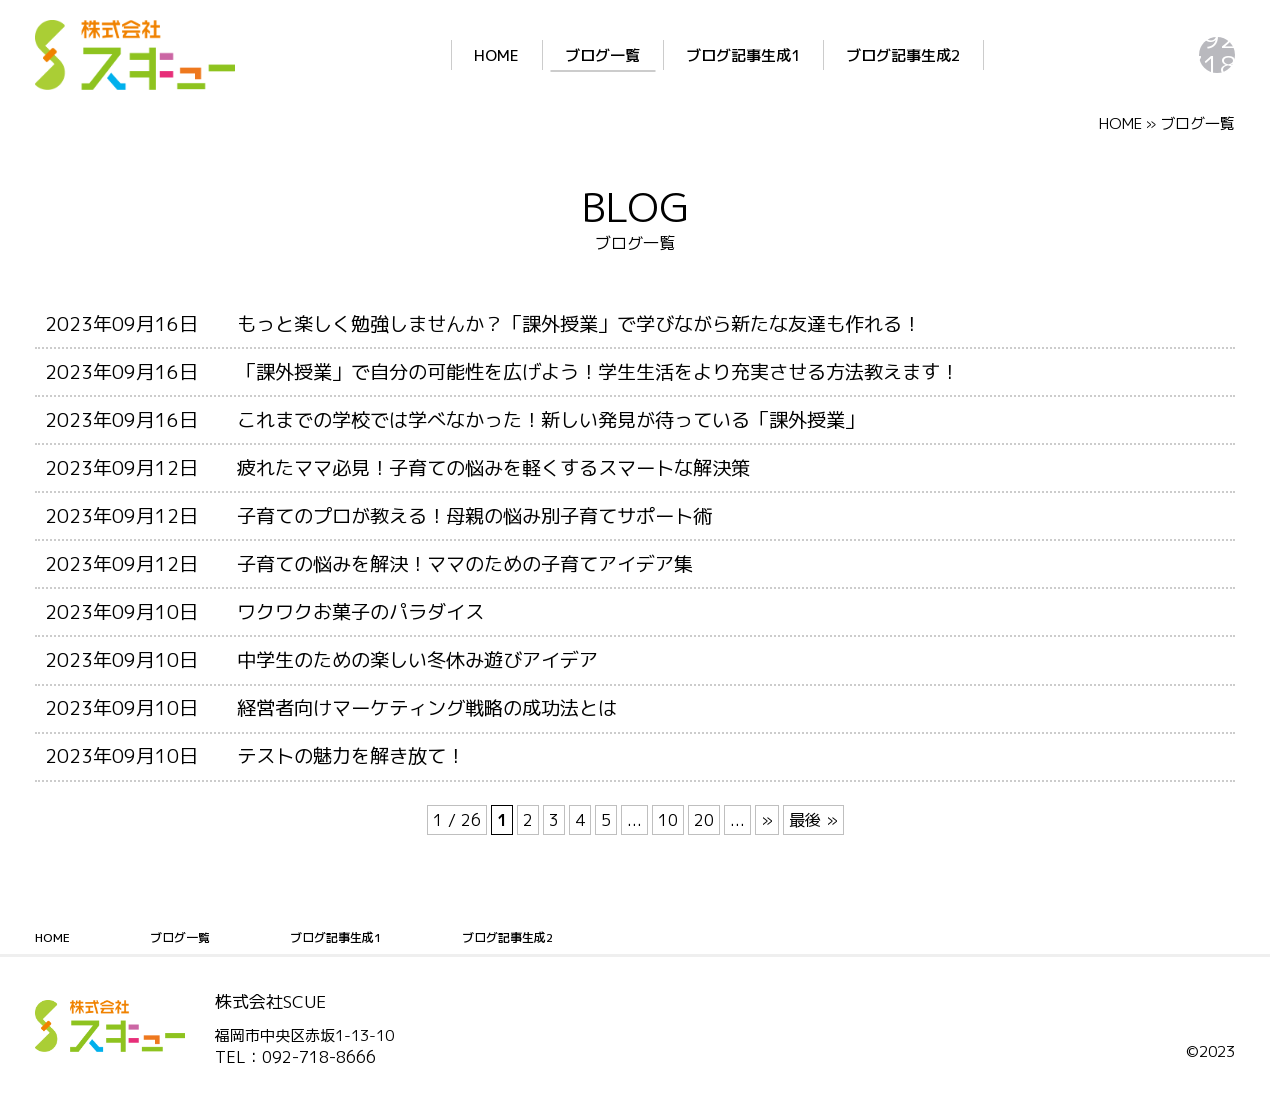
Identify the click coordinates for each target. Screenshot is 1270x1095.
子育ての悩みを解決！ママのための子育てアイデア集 (465, 563)
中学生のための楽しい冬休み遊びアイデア (417, 659)
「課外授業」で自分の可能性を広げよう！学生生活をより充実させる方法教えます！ (598, 371)
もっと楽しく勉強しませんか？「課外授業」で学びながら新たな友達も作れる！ (579, 323)
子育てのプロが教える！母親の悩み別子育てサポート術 (474, 515)
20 (704, 820)
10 (668, 820)
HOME (384, 55)
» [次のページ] (767, 820)
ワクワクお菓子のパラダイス (360, 611)
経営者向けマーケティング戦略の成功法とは (427, 707)
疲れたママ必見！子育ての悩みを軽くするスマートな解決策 (493, 467)
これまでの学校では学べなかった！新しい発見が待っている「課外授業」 (550, 419)
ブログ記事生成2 (791, 55)
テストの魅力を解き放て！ (351, 755)
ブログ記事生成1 (631, 55)
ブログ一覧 (490, 55)
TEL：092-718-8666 (295, 1057)
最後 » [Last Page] (813, 820)
